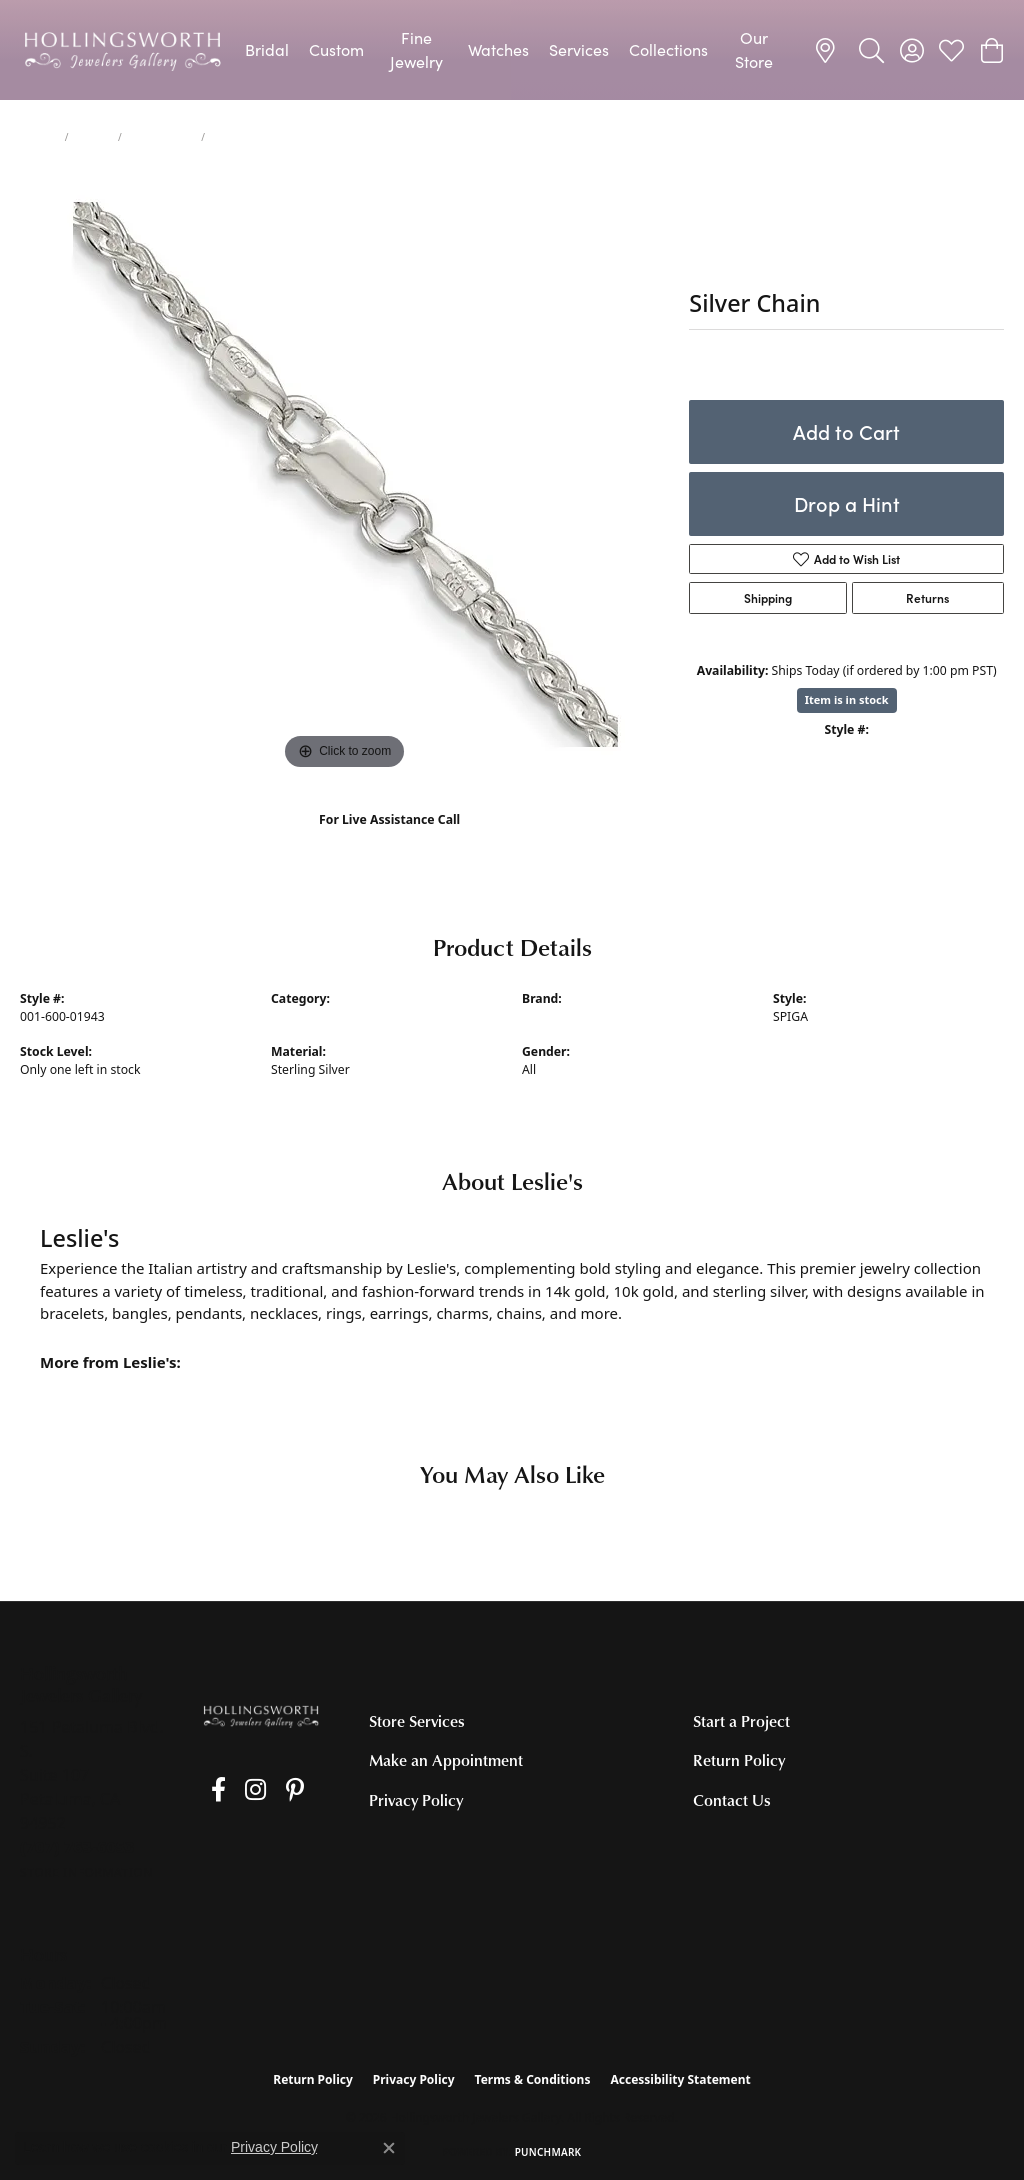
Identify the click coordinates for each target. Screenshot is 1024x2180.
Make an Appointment (446, 1760)
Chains (93, 137)
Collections (668, 49)
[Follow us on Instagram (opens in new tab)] (236, 1790)
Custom (336, 49)
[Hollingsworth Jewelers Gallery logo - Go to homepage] (122, 50)
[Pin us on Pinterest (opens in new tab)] (266, 1790)
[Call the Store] (77, 1847)
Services (579, 49)
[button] (871, 50)
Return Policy (739, 1760)
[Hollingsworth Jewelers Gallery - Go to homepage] (260, 1715)
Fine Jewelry (416, 49)
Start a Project (741, 1721)
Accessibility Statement (680, 2079)
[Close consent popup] (389, 2148)
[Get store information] (86, 1872)
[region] (345, 475)
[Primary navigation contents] (512, 50)
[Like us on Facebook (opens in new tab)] (208, 1790)
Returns (927, 598)
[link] (828, 50)
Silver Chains (162, 137)
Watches (498, 49)
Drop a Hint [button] (847, 503)
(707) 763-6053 (389, 840)
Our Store (754, 49)
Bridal (267, 49)
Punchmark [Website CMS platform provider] (548, 2152)
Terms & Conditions (533, 2079)
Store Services (417, 1721)
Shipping (768, 598)
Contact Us (732, 1800)
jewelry (38, 137)
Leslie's (542, 1016)
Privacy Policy (416, 1800)
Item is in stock (847, 699)
